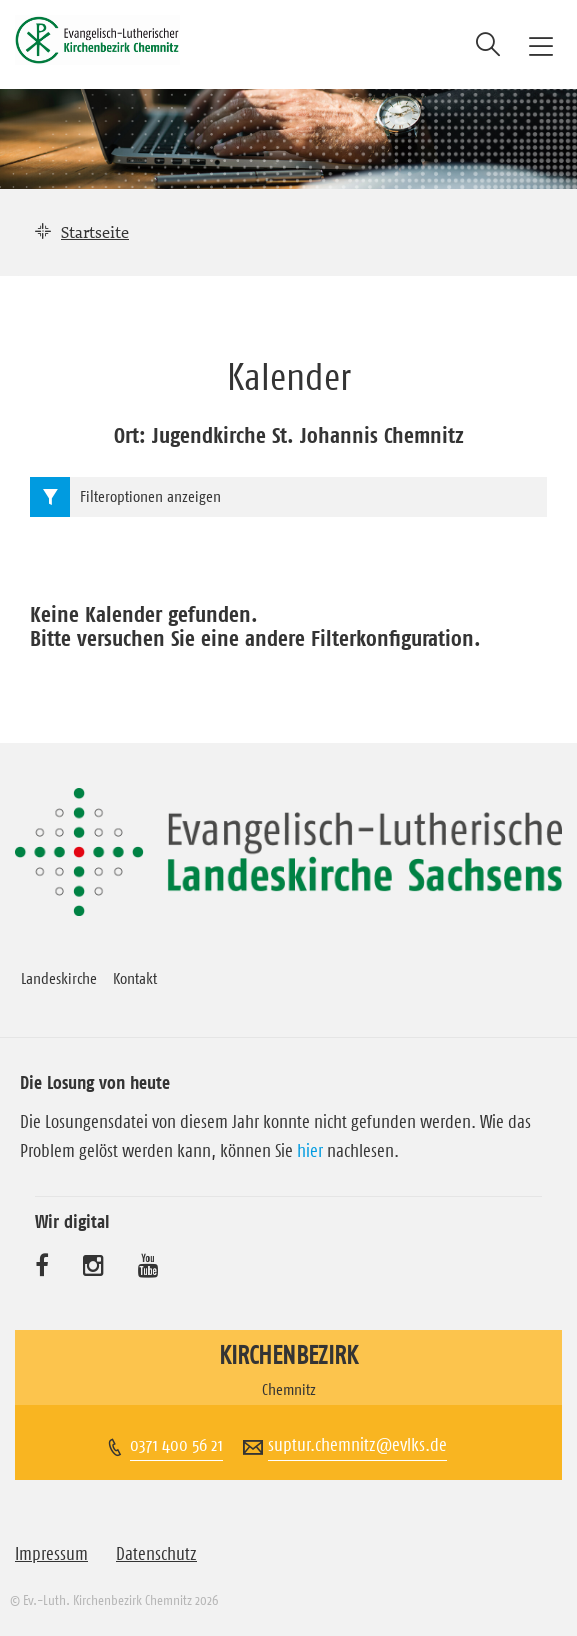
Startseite (95, 232)
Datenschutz (156, 1554)
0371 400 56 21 (176, 1445)
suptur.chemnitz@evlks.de (357, 1445)
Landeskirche (59, 978)
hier (310, 1151)
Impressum (51, 1554)
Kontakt (135, 978)
